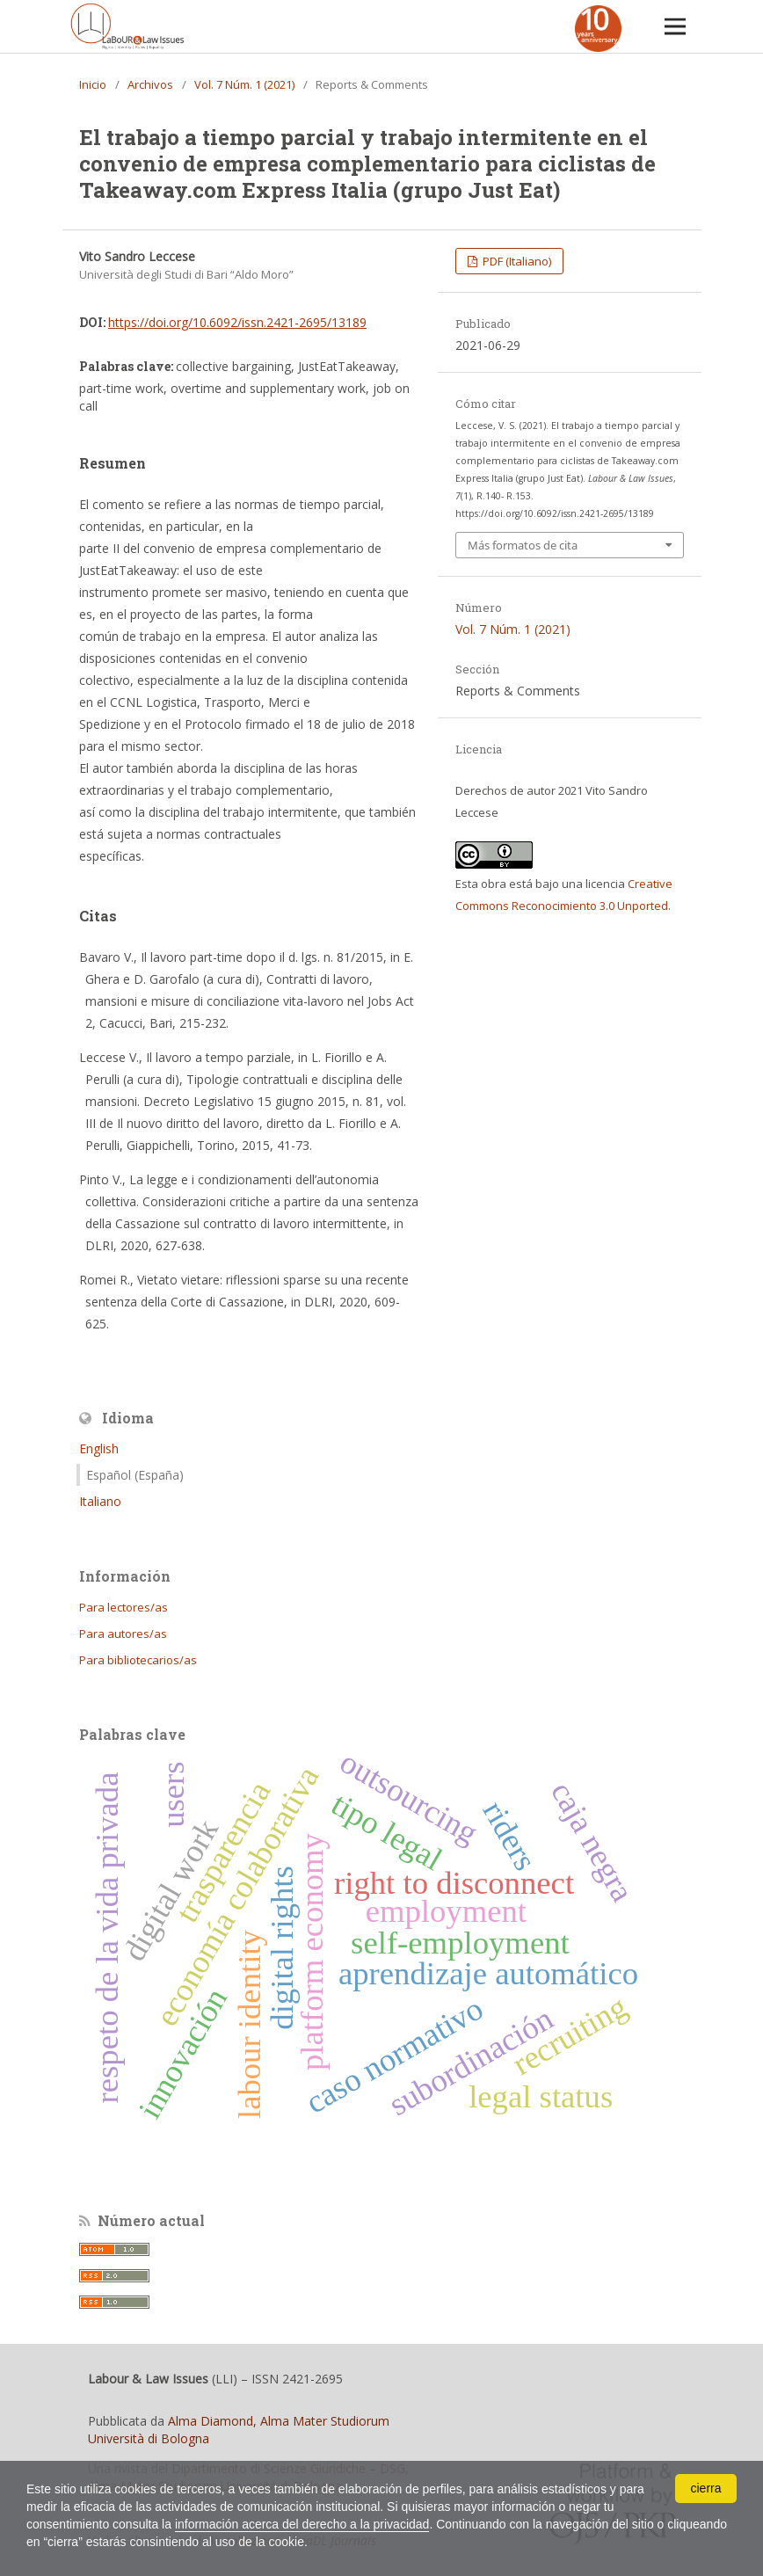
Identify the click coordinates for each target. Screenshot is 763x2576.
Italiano (100, 1501)
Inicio (92, 84)
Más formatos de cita (523, 545)
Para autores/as (123, 1633)
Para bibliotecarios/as (138, 1660)
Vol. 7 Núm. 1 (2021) (244, 84)
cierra (705, 2488)
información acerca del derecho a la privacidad (302, 2524)
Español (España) (135, 1474)
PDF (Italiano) (515, 261)
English (99, 1448)
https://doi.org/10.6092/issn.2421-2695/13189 (237, 322)
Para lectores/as (123, 1607)
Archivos (150, 84)
